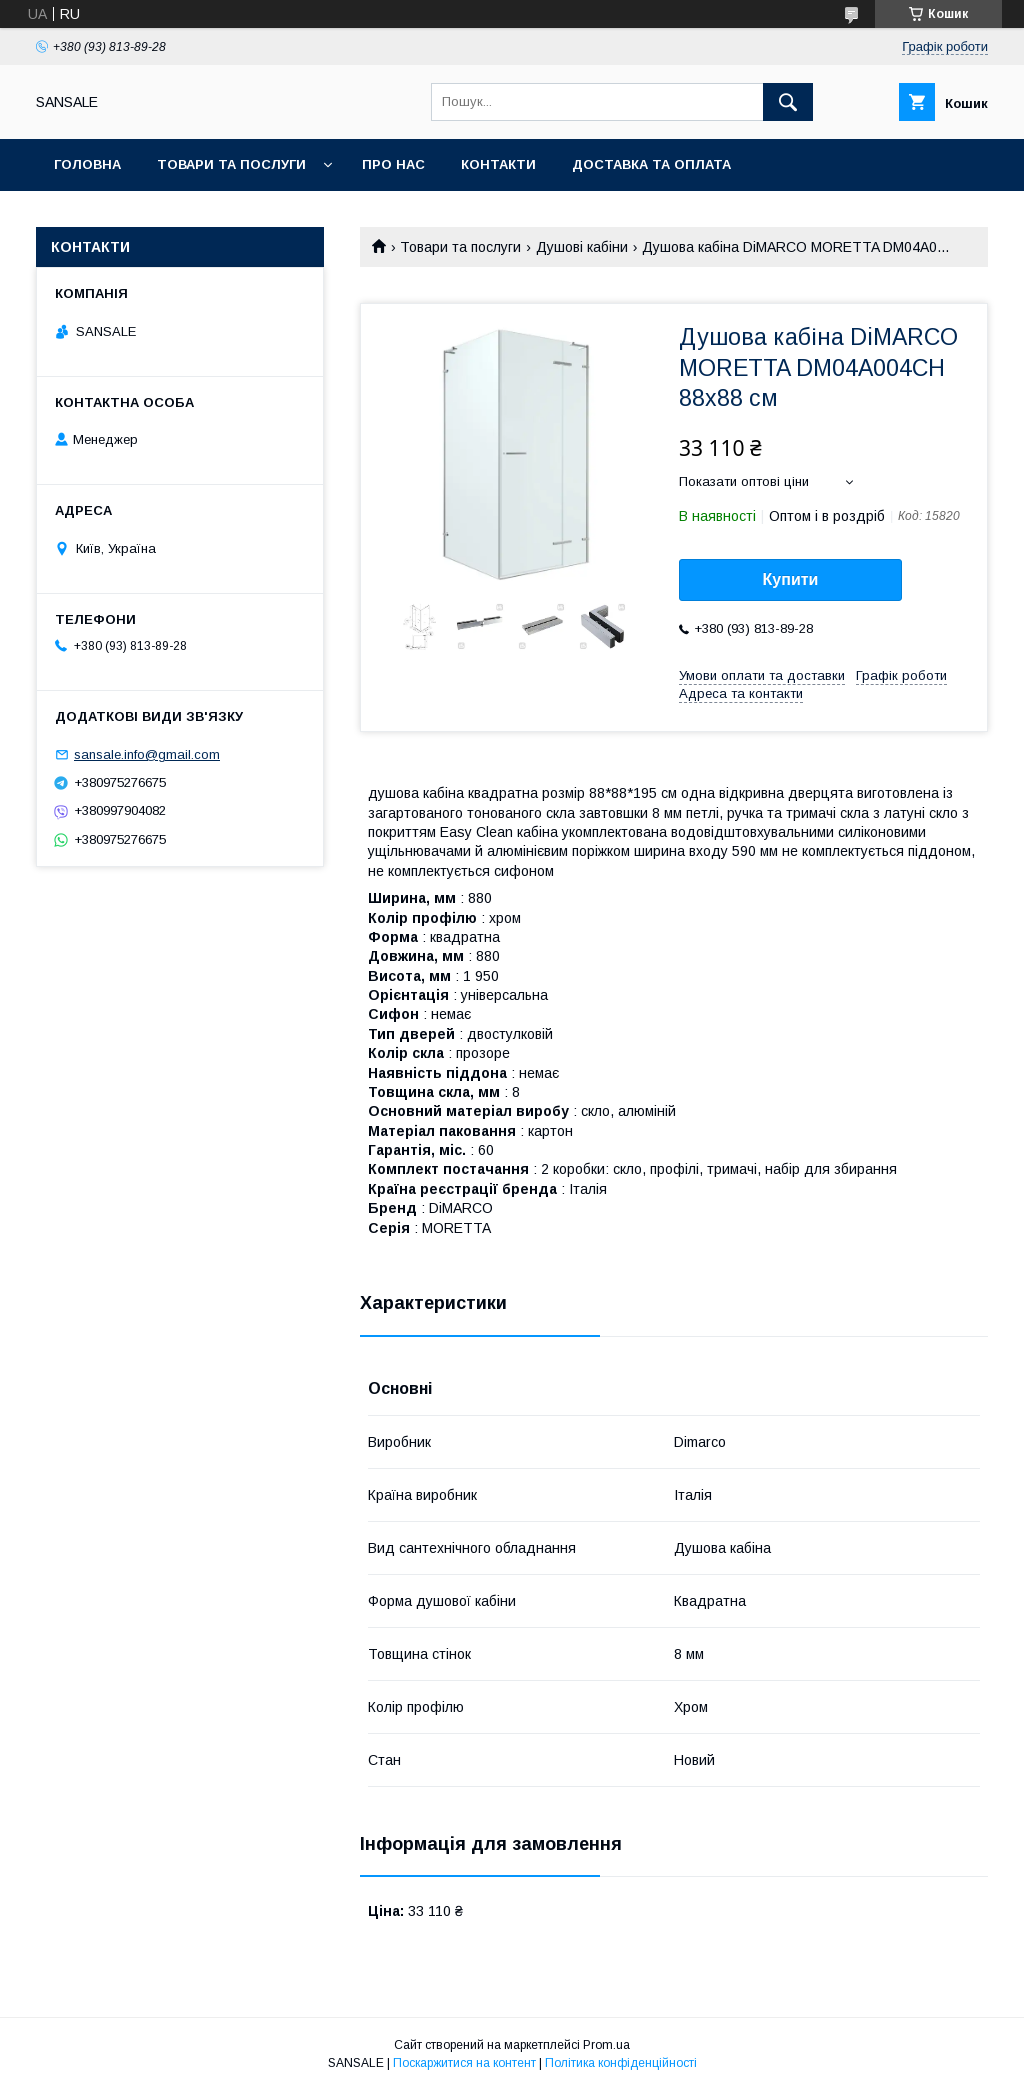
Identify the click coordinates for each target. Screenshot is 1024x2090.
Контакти (498, 164)
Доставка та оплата (651, 164)
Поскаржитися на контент (464, 2063)
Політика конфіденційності (621, 2063)
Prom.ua (606, 2045)
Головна (87, 164)
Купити (791, 579)
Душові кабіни (582, 247)
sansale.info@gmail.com (147, 754)
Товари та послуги (231, 164)
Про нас (393, 164)
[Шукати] (788, 102)
